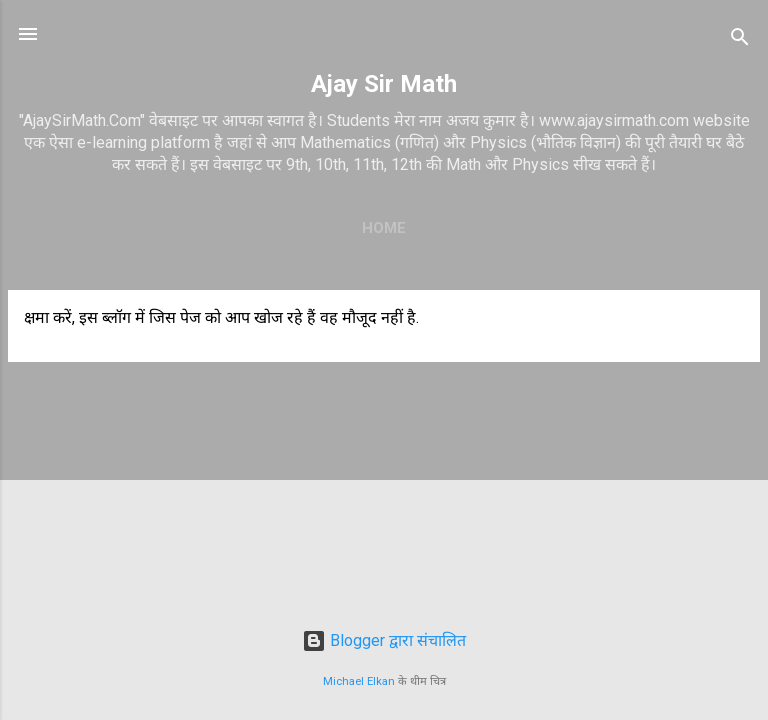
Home (384, 228)
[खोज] (740, 40)
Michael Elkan (359, 681)
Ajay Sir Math (384, 84)
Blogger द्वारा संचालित (384, 640)
